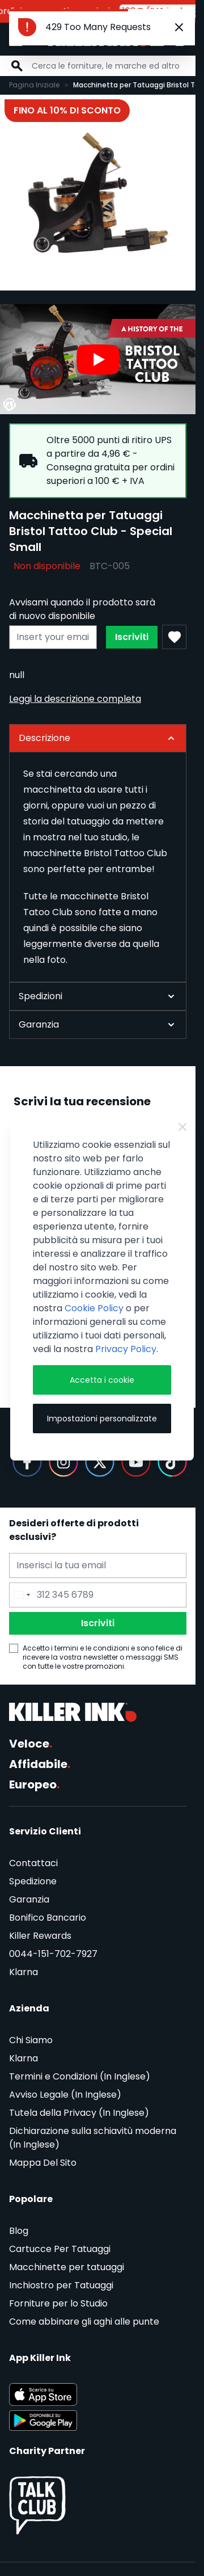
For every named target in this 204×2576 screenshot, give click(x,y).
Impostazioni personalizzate (102, 1418)
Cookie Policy (94, 1308)
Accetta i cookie (102, 1380)
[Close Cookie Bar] (182, 1127)
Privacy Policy (125, 1349)
